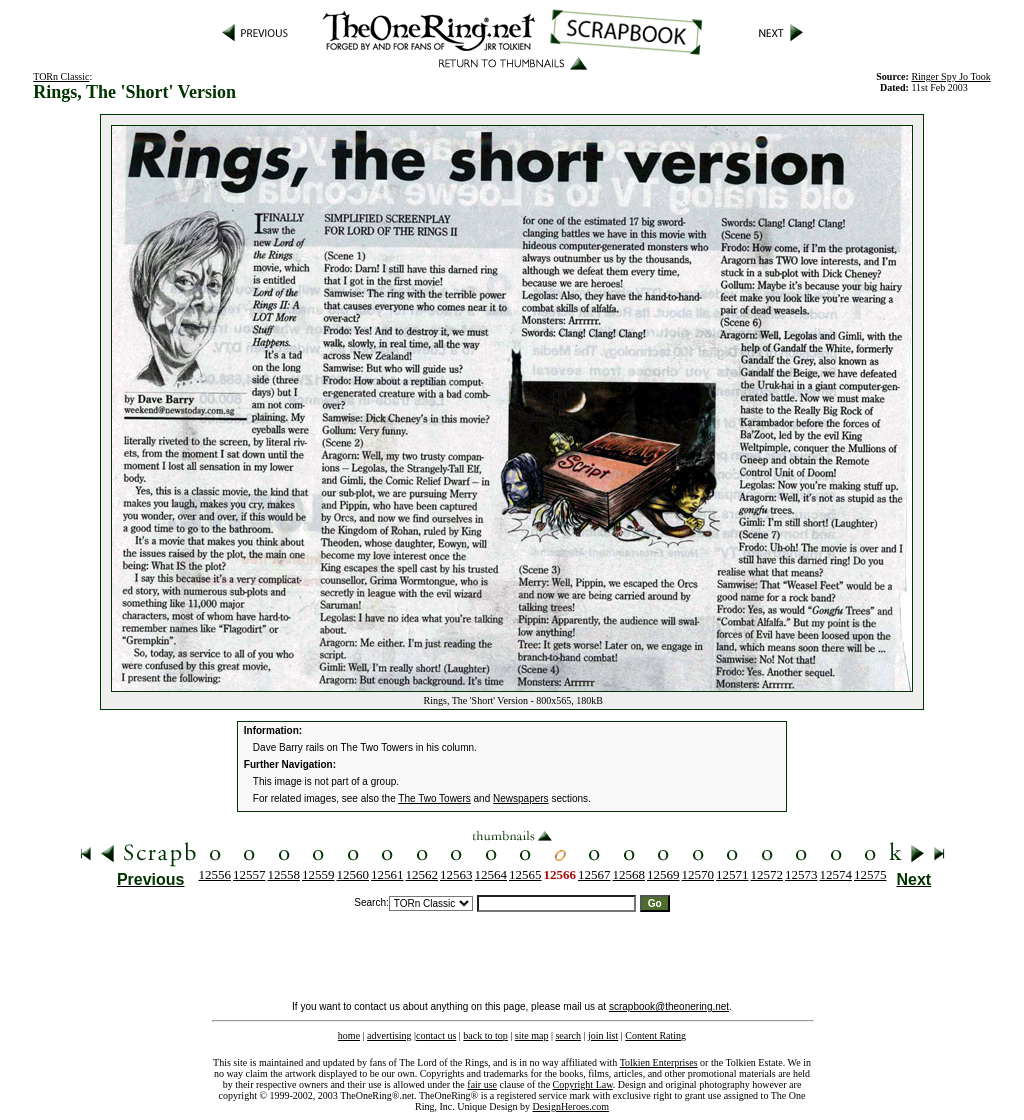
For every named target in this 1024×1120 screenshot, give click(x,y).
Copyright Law (583, 1084)
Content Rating (655, 1035)
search (568, 1035)
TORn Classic (61, 76)
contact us (436, 1035)
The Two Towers (434, 798)
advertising (389, 1035)
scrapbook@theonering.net (669, 1006)
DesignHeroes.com (571, 1106)
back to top (485, 1035)
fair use (482, 1084)
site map (532, 1035)
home (349, 1035)
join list (603, 1035)
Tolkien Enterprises (659, 1062)
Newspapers (521, 798)
